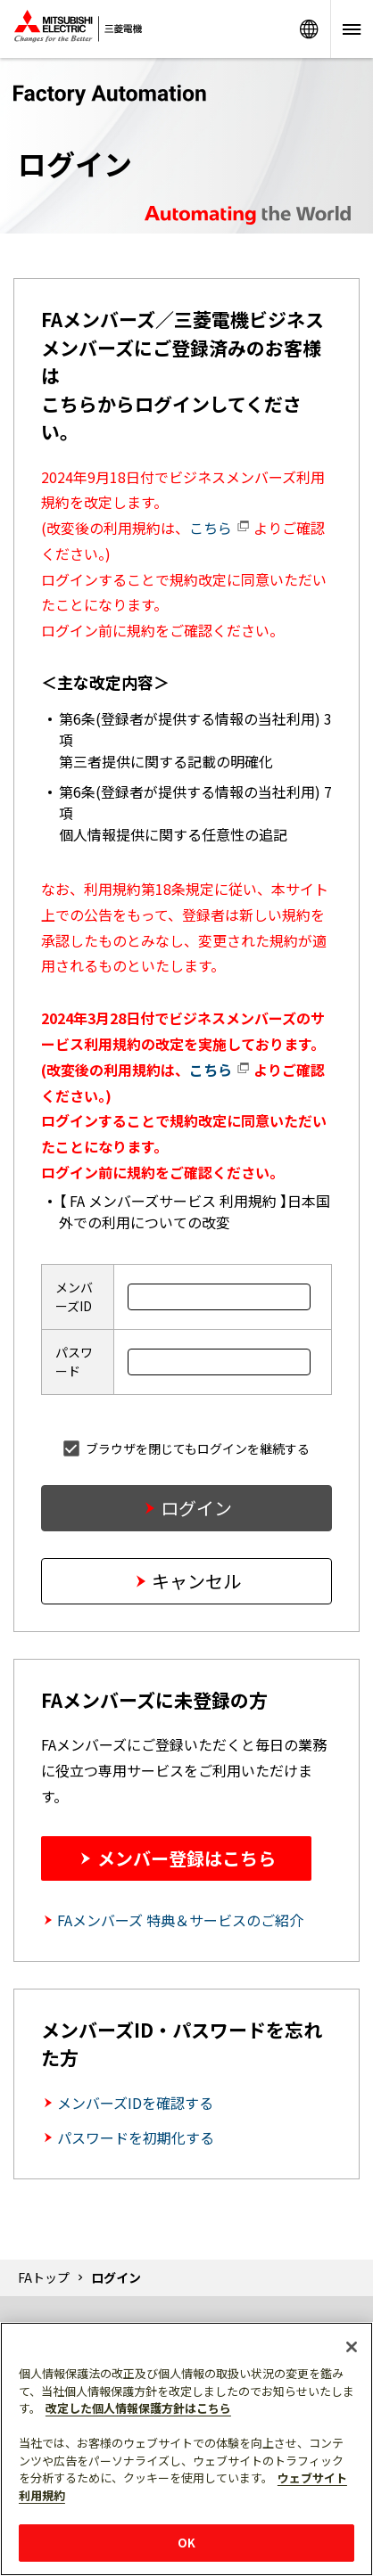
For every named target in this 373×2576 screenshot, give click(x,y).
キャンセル (196, 1581)
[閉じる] (351, 2347)
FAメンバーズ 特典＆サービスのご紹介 (180, 1920)
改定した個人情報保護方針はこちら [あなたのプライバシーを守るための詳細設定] (138, 2408)
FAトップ (44, 2277)
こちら (219, 527)
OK (186, 2542)
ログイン (196, 1508)
